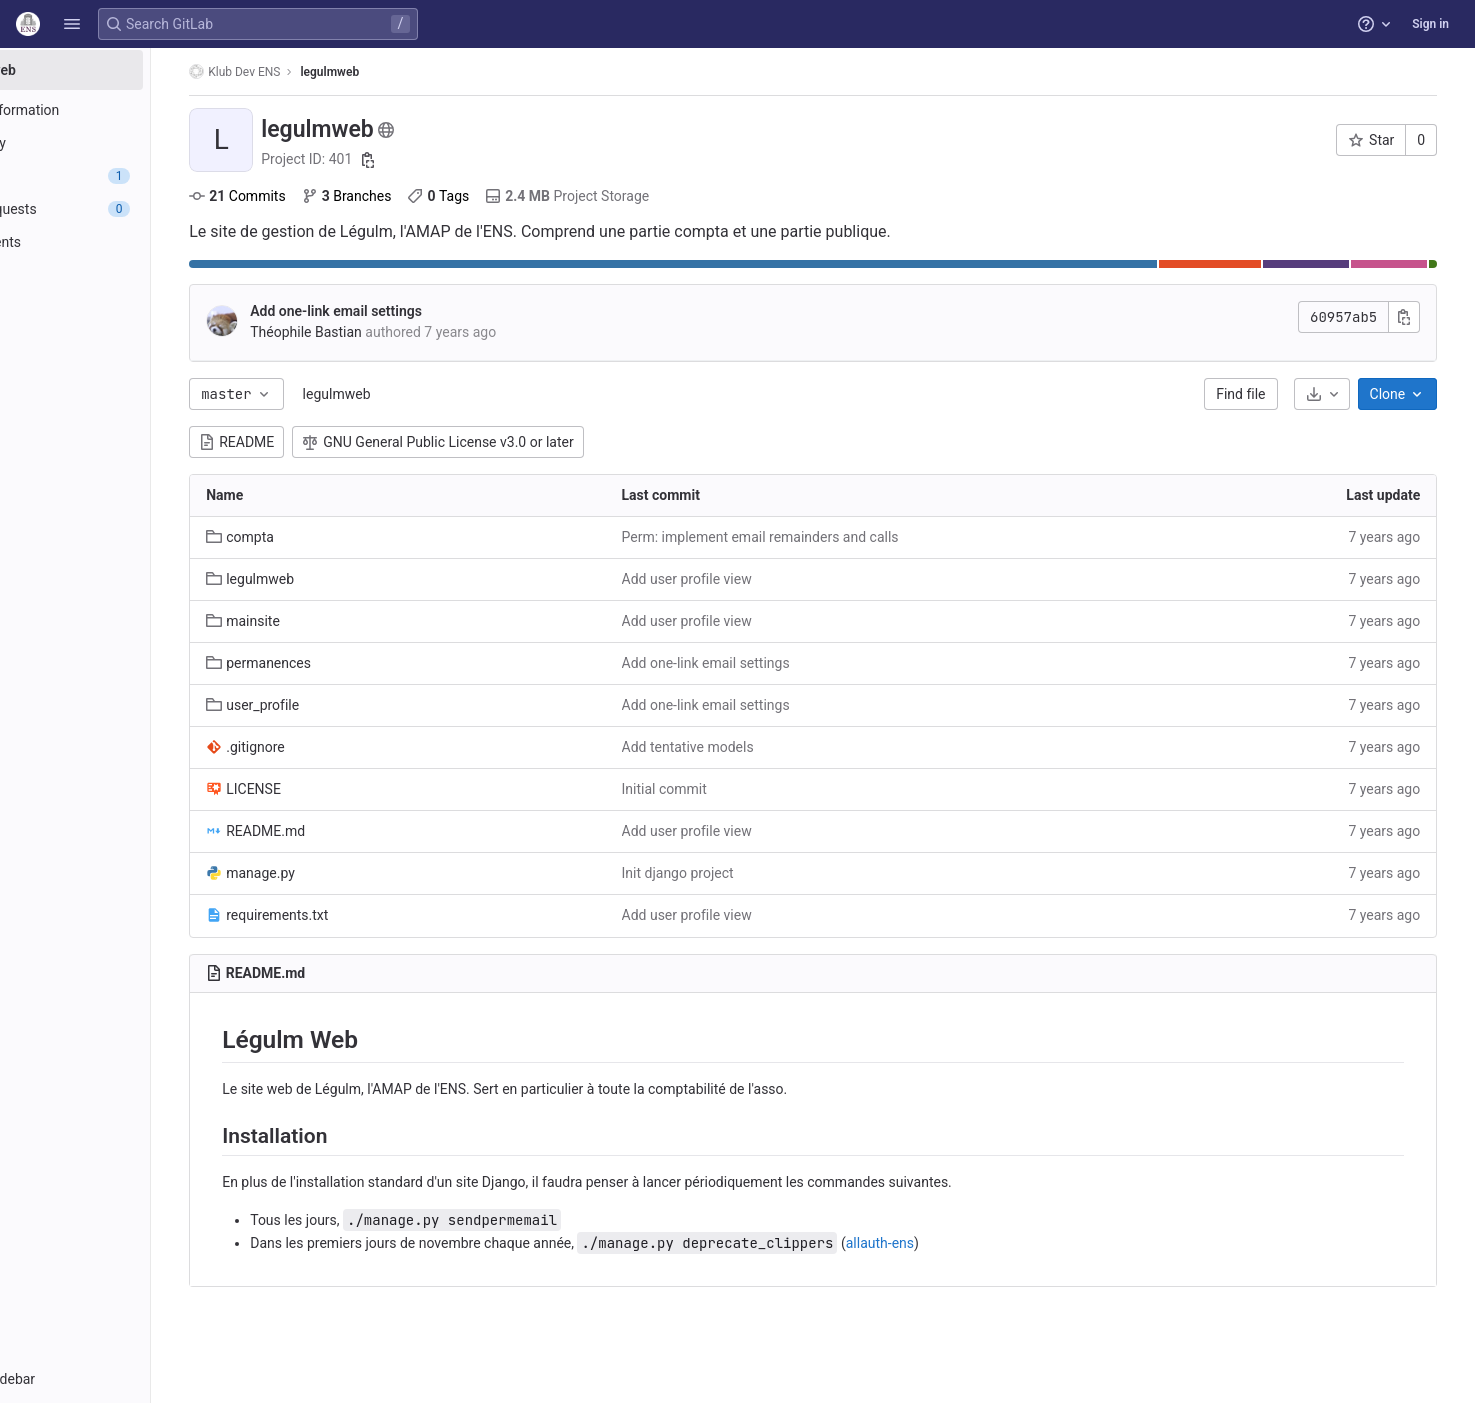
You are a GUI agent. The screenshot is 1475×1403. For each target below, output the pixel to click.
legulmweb (419, 394)
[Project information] (127, 110)
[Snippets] (127, 374)
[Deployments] (127, 242)
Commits (320, 196)
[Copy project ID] (451, 160)
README (319, 442)
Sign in (1430, 24)
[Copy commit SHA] (1426, 317)
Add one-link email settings (419, 311)
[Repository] (127, 143)
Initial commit (726, 789)
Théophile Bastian (389, 332)
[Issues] (127, 176)
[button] (72, 24)
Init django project (740, 873)
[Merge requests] (127, 209)
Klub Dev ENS (317, 71)
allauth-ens (963, 1243)
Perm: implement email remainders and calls (822, 537)
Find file (1262, 394)
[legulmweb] (128, 70)
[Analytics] (127, 308)
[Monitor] (127, 275)
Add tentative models (750, 747)
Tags (521, 196)
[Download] (1343, 394)
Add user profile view (749, 579)
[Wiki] (127, 341)
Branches (429, 196)
